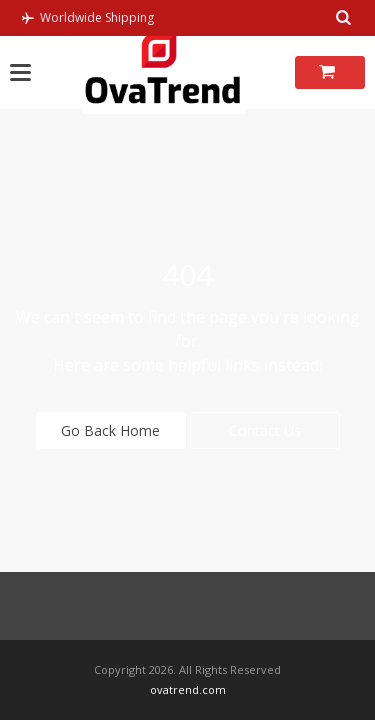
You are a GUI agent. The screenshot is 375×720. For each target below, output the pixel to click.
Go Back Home (110, 430)
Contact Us (265, 430)
